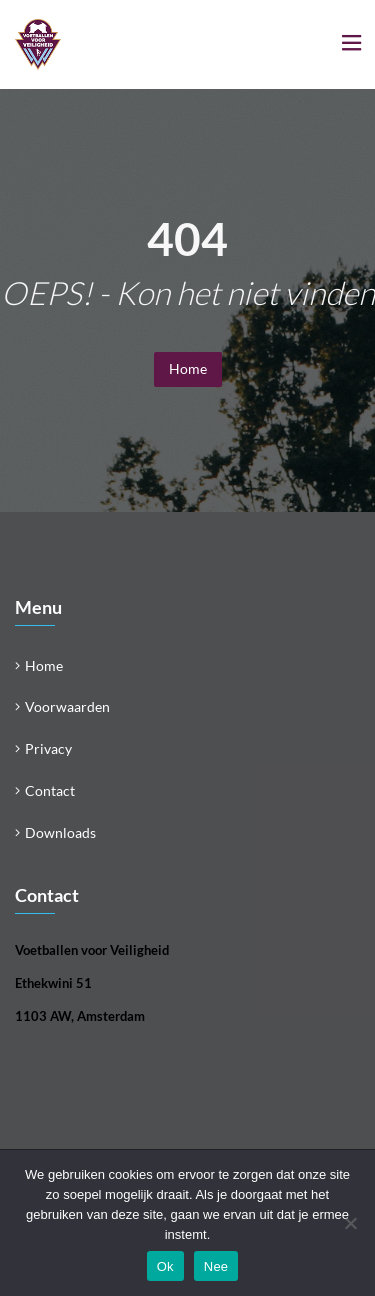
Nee (216, 1266)
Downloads (60, 832)
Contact (50, 790)
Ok (165, 1266)
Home (188, 368)
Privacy (48, 748)
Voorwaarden (67, 706)
